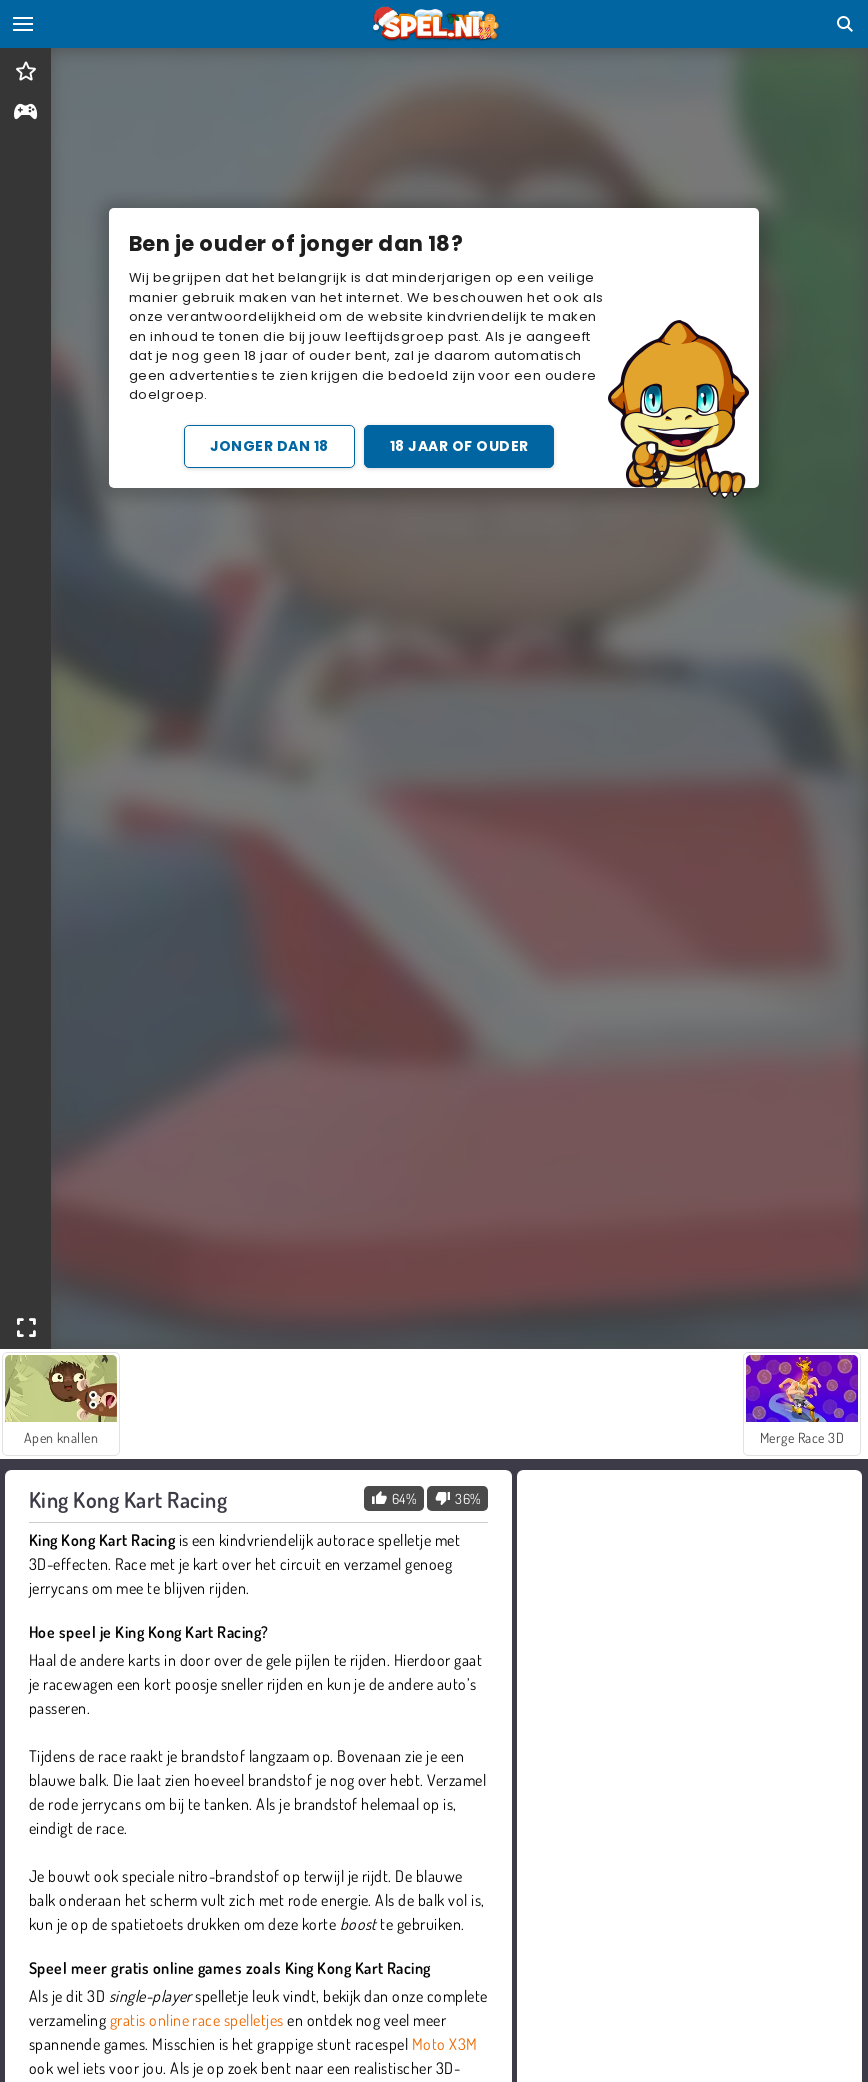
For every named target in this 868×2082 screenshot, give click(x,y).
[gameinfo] (25, 113)
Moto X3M (445, 2044)
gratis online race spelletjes (197, 2020)
